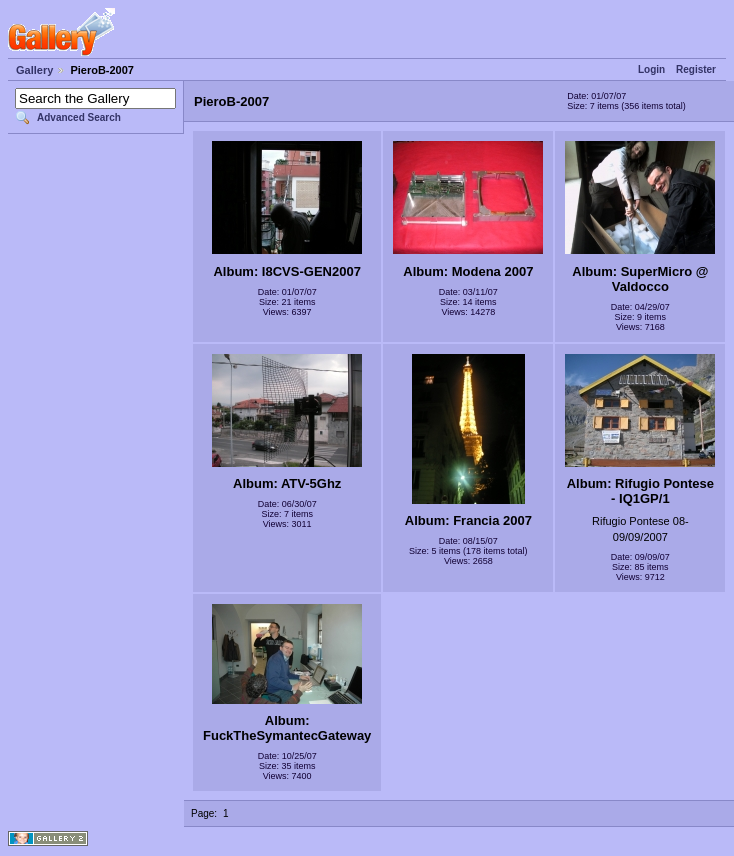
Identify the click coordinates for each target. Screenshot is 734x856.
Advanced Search (79, 117)
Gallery (34, 70)
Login (651, 69)
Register (696, 69)
